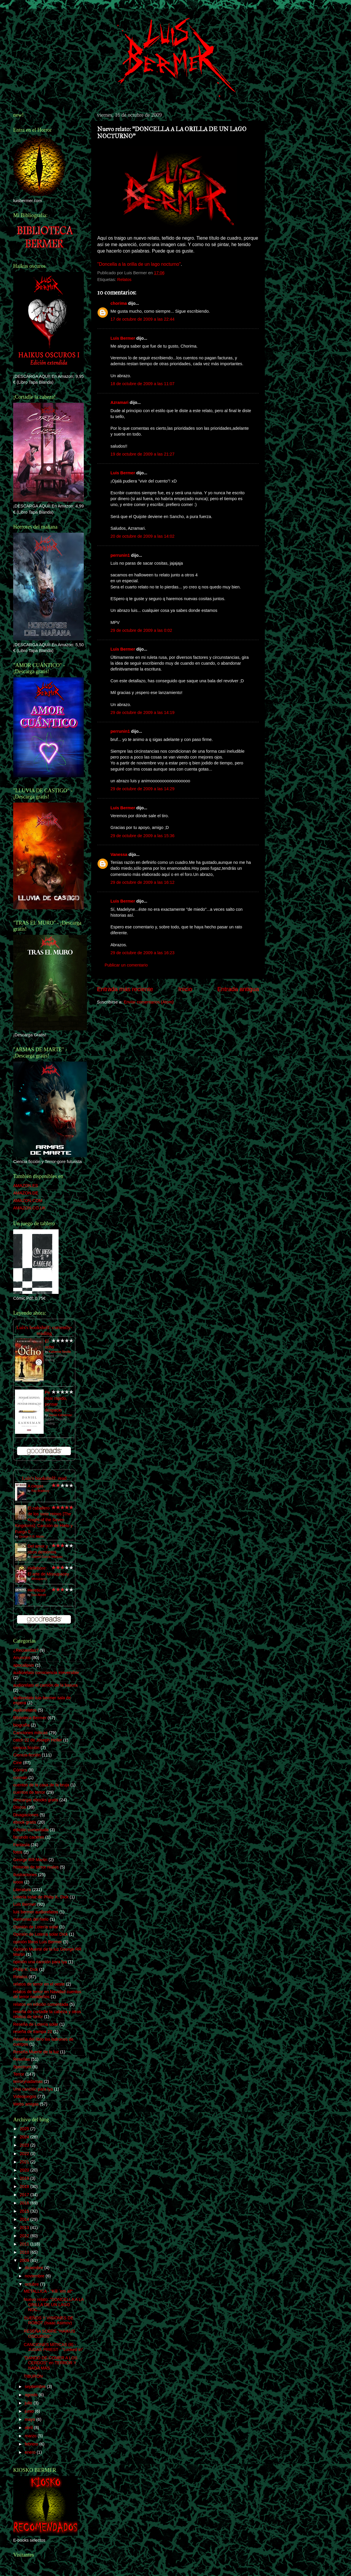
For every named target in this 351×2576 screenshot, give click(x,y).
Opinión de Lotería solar (35, 1927)
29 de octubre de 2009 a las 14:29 (142, 788)
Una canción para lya (33, 2089)
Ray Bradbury (40, 1490)
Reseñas (21, 2059)
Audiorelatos (25, 1710)
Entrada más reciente (125, 989)
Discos (19, 1807)
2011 (25, 2244)
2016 (25, 2203)
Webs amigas (26, 2104)
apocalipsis (23, 1665)
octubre (32, 2284)
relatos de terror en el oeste (39, 1984)
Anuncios (21, 1657)
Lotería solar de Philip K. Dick (41, 1897)
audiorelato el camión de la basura (45, 1685)
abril (29, 2427)
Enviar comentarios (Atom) (148, 1002)
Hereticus (36, 1590)
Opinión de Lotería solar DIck (40, 1934)
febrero (32, 2444)
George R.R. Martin (31, 1536)
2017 (25, 2194)
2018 (25, 2186)
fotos (17, 1852)
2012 (25, 2235)
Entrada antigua (238, 989)
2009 (25, 2260)
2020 (25, 2170)
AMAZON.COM (27, 1200)
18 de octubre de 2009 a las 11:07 (142, 383)
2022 (25, 2153)
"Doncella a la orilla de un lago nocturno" (139, 264)
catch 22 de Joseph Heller (37, 1740)
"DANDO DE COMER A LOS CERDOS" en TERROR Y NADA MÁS (50, 2362)
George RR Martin (30, 1859)
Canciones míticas (30, 1732)
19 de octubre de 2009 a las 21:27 (142, 454)
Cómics (20, 1770)
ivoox (18, 1882)
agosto (32, 2394)
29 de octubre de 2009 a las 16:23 (142, 952)
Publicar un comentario (126, 965)
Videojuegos (24, 2096)
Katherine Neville (60, 1351)
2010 (25, 2252)
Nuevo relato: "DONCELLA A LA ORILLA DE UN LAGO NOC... (54, 2304)
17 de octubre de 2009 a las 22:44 (142, 319)
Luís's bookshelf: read (44, 1478)
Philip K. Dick (25, 1969)
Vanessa (118, 854)
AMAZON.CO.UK (29, 1208)
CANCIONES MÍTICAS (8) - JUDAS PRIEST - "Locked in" (53, 2347)
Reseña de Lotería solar (35, 2024)
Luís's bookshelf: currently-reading (44, 1330)
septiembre (36, 2386)
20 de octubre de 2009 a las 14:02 (142, 536)
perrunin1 (120, 555)
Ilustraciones (25, 1874)
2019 (25, 2178)
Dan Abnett (38, 1595)
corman (20, 1777)
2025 (25, 2128)
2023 (25, 2145)
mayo (30, 2419)
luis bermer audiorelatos (35, 1912)
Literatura (22, 1889)
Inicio (185, 989)
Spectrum (22, 2066)
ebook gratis (24, 1822)
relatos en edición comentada (40, 2004)
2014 (25, 2219)
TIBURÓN (33, 2376)
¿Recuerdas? (25, 1650)
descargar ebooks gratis (35, 1800)
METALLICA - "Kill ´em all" (48, 2291)
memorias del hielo (31, 1919)
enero (31, 2452)
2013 (25, 2227)
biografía (21, 1725)
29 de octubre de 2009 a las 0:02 (141, 630)
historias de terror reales (36, 1867)
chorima (118, 303)
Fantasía (21, 1844)
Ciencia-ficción (27, 1755)
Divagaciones (25, 1814)
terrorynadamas (28, 2081)
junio (30, 2411)
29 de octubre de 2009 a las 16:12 (142, 882)
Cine (17, 1762)
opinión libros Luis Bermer (37, 1941)
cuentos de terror (29, 1792)
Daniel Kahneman (60, 1415)
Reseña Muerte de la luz (36, 2051)
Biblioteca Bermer (30, 1717)
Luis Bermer (122, 338)
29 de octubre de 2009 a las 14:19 (142, 712)
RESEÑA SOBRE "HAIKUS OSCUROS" (49, 2333)
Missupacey (39, 1578)
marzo (31, 2435)
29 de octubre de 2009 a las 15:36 (142, 835)
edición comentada (31, 1829)
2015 (25, 2211)
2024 (25, 2137)
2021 (25, 2161)
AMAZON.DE (25, 1193)
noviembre (35, 2276)
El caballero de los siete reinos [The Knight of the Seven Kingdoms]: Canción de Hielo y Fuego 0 (44, 1520)
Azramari (119, 402)
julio (29, 2403)
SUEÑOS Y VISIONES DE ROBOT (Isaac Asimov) (49, 2320)
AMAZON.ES (25, 1185)
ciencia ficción (26, 1747)
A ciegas (35, 1486)
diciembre (34, 2267)
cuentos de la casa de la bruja (41, 1785)
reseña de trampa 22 (32, 2031)
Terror (18, 2074)
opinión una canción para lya (40, 1961)
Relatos (124, 279)
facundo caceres (28, 1837)
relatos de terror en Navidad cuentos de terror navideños (47, 1994)
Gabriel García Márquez (47, 1556)
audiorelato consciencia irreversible (46, 1672)
